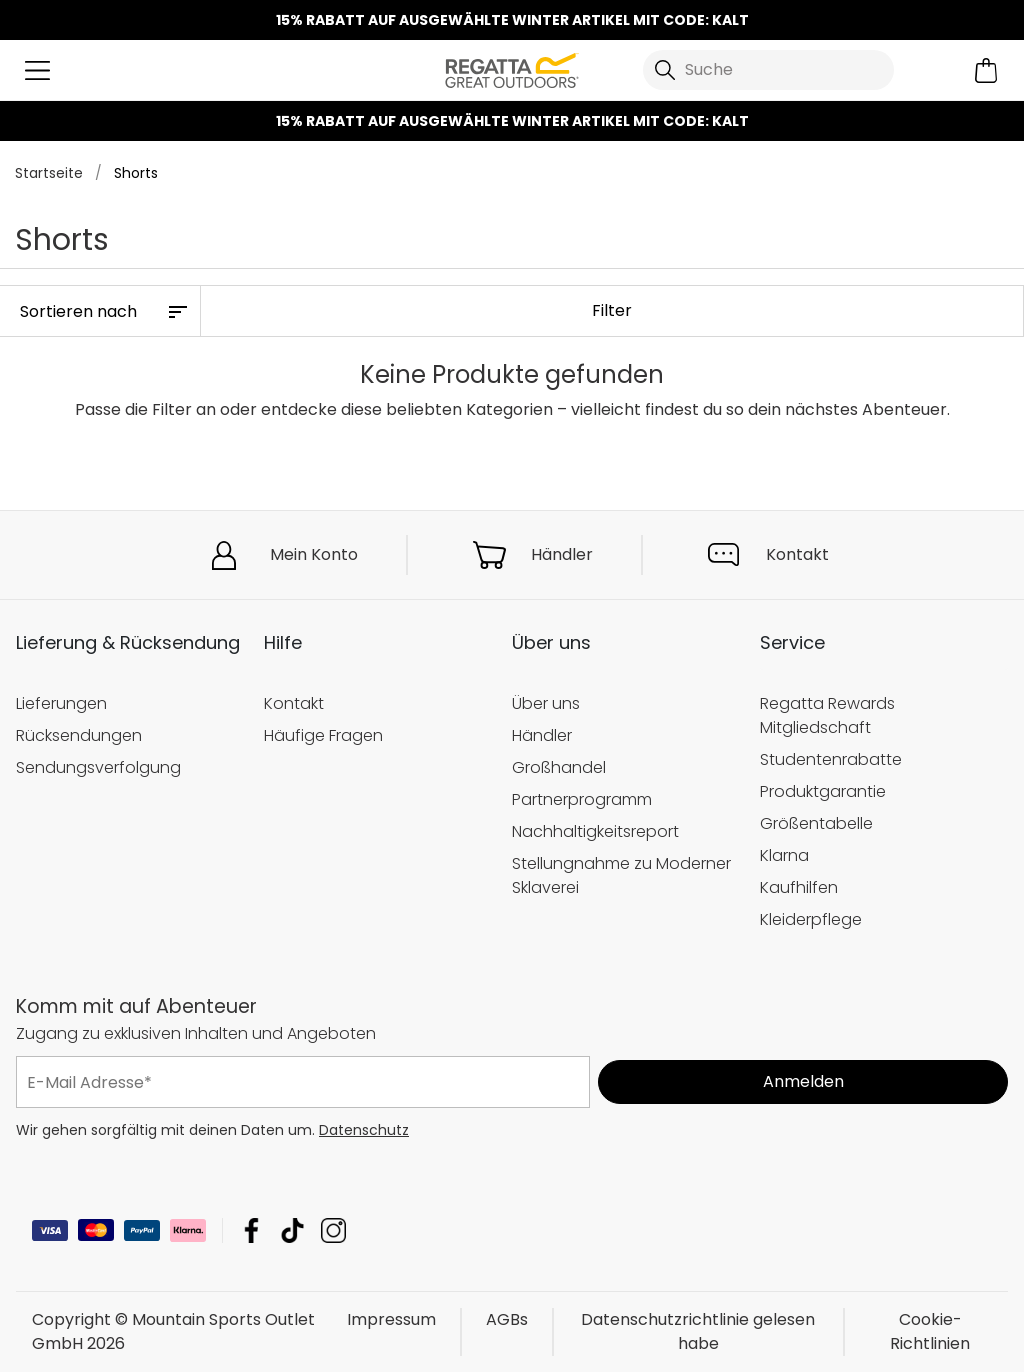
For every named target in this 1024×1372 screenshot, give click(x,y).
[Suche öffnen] (768, 70)
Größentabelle (816, 823)
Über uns (546, 703)
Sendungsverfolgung (98, 767)
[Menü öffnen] (37, 70)
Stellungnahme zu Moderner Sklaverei (621, 875)
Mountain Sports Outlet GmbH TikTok (292, 1230)
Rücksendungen (79, 735)
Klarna (784, 855)
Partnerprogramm (582, 799)
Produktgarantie (823, 791)
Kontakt (797, 554)
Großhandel (559, 767)
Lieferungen (61, 703)
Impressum (391, 1319)
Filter (612, 310)
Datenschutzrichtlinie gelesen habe (698, 1331)
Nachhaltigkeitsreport (595, 831)
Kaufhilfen (799, 887)
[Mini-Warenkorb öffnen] (986, 70)
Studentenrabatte (831, 759)
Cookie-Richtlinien (930, 1331)
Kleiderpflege (811, 918)
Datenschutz (364, 1130)
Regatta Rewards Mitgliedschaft (827, 715)
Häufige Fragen (323, 735)
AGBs (507, 1319)
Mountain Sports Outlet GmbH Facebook (251, 1230)
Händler (562, 554)
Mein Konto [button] (314, 554)
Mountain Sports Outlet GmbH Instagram (333, 1230)
